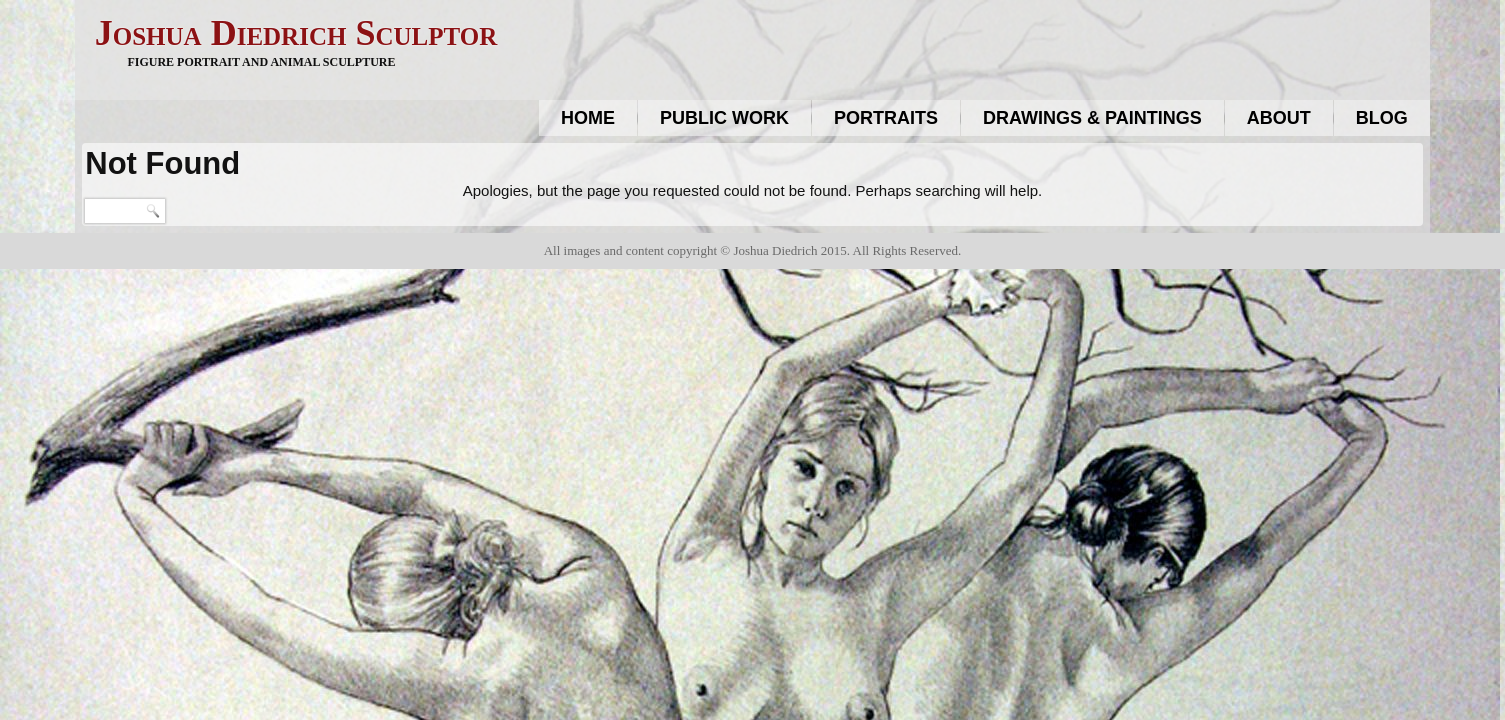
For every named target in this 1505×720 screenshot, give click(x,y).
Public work (724, 118)
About (1279, 118)
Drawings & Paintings (1092, 118)
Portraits (886, 118)
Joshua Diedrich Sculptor (296, 33)
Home (588, 118)
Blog (1382, 118)
